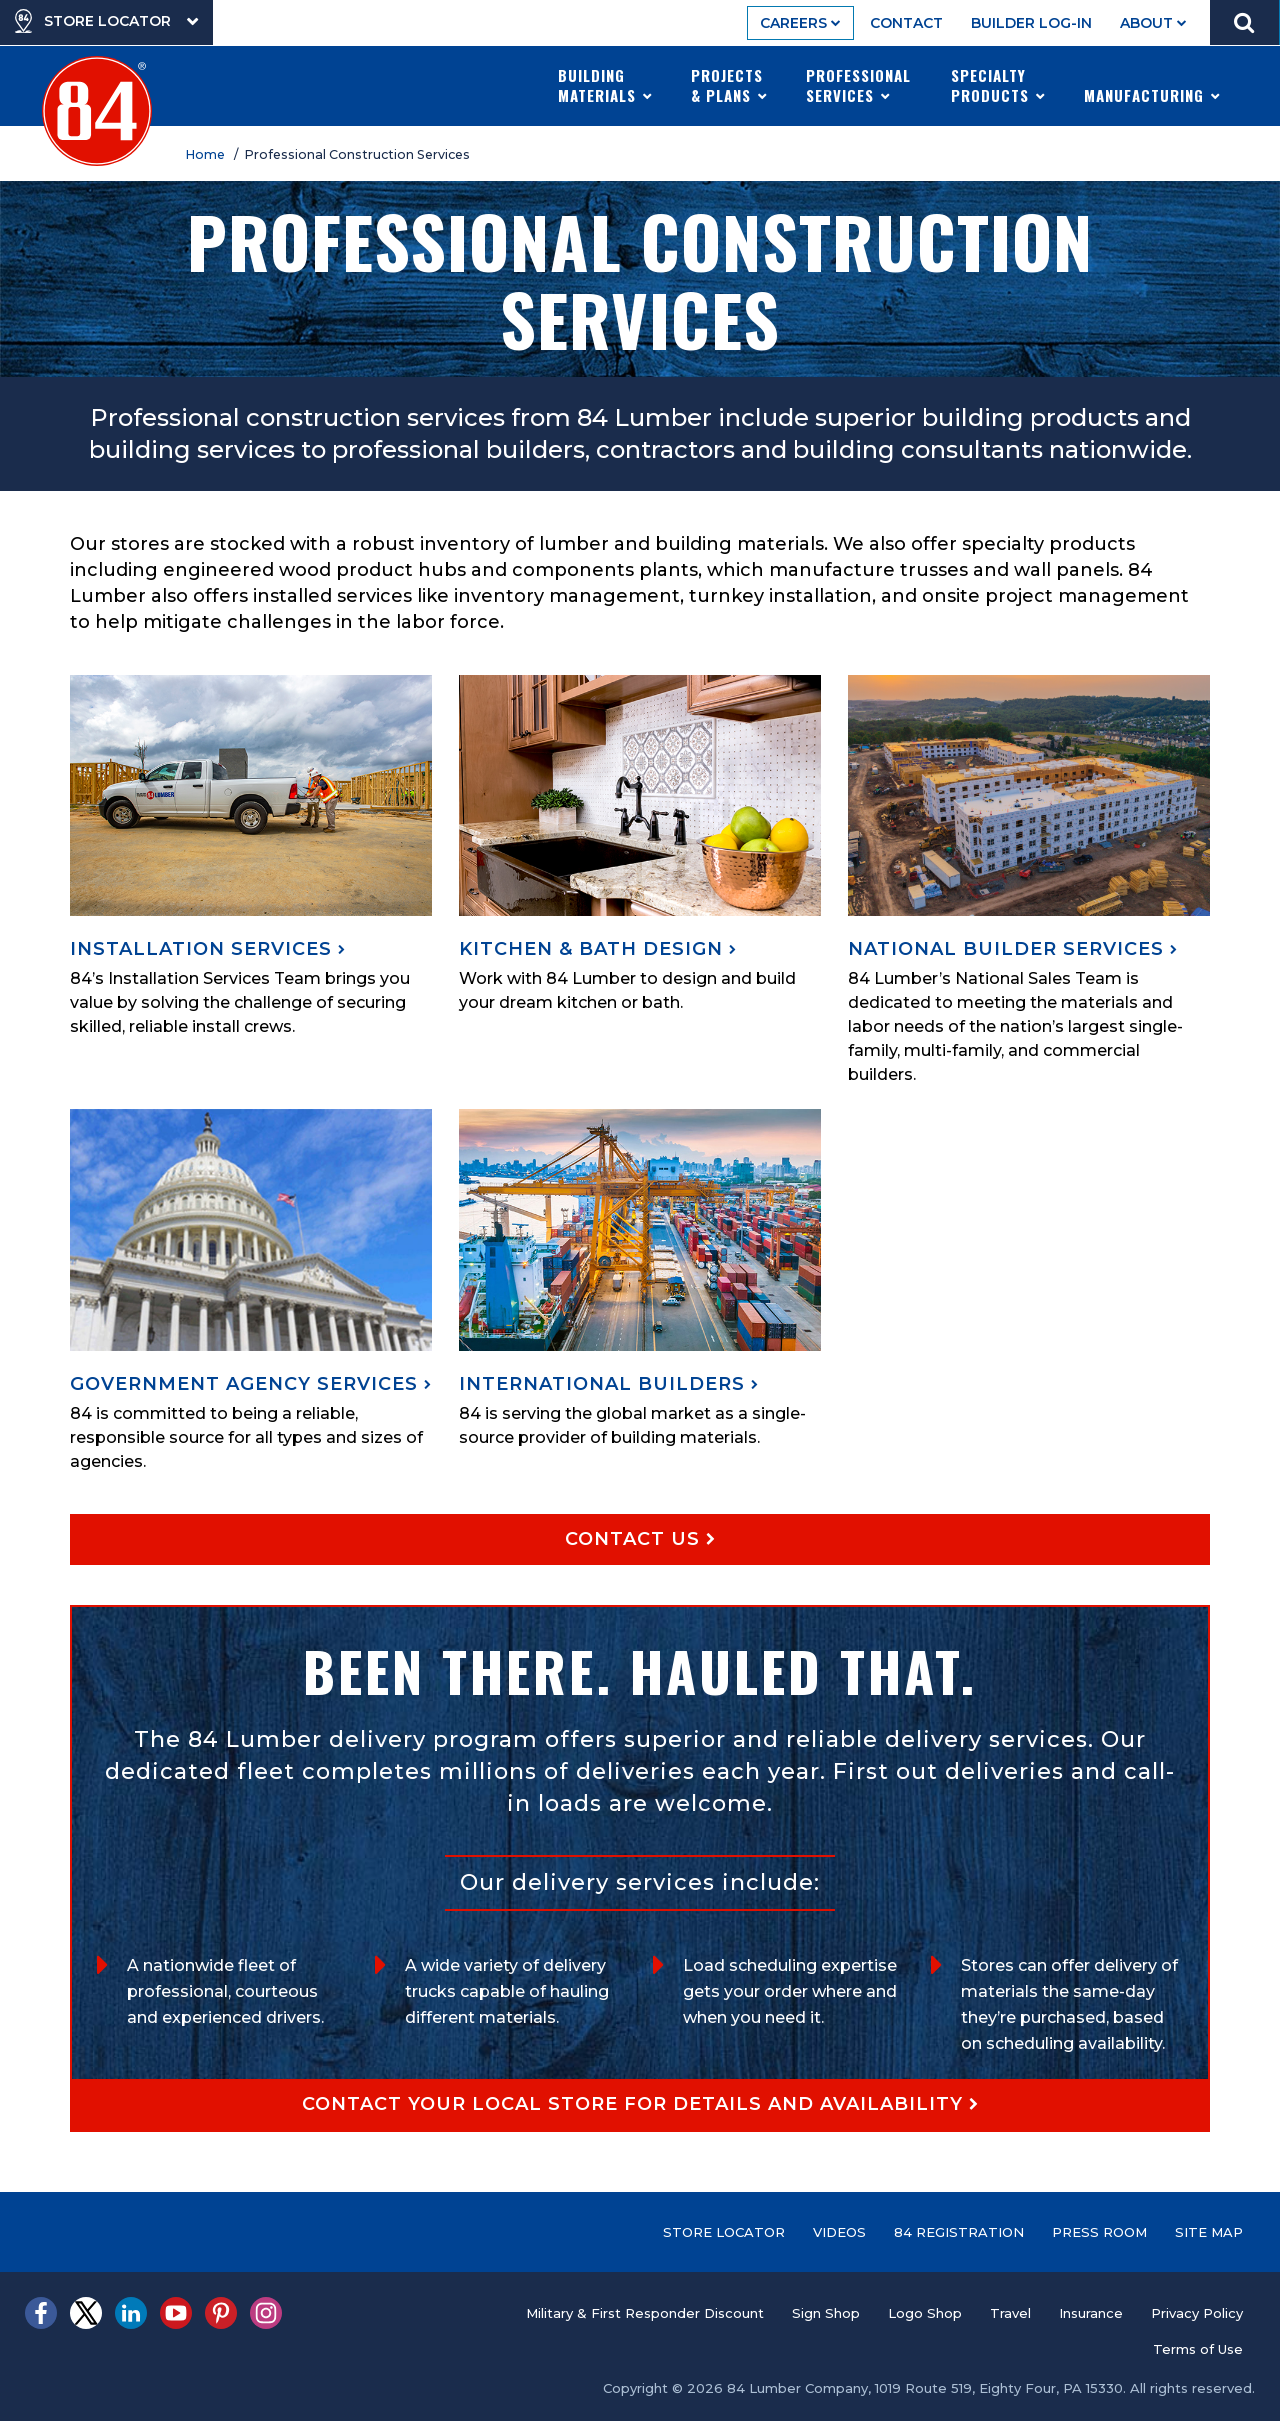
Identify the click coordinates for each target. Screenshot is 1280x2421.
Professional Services (858, 85)
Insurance (1091, 2313)
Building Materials (605, 85)
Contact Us (640, 1539)
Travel (1010, 2313)
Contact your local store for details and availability (640, 2104)
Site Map (1209, 2232)
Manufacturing (1152, 85)
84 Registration (959, 2232)
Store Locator (724, 2232)
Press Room (1099, 2232)
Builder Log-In (1031, 23)
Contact (906, 23)
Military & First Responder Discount (645, 2313)
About (1153, 23)
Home (208, 154)
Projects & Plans (729, 85)
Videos (839, 2232)
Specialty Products (998, 85)
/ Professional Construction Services (355, 154)
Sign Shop (826, 2313)
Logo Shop (925, 2313)
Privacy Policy (1197, 2313)
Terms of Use (1198, 2349)
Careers (800, 23)
